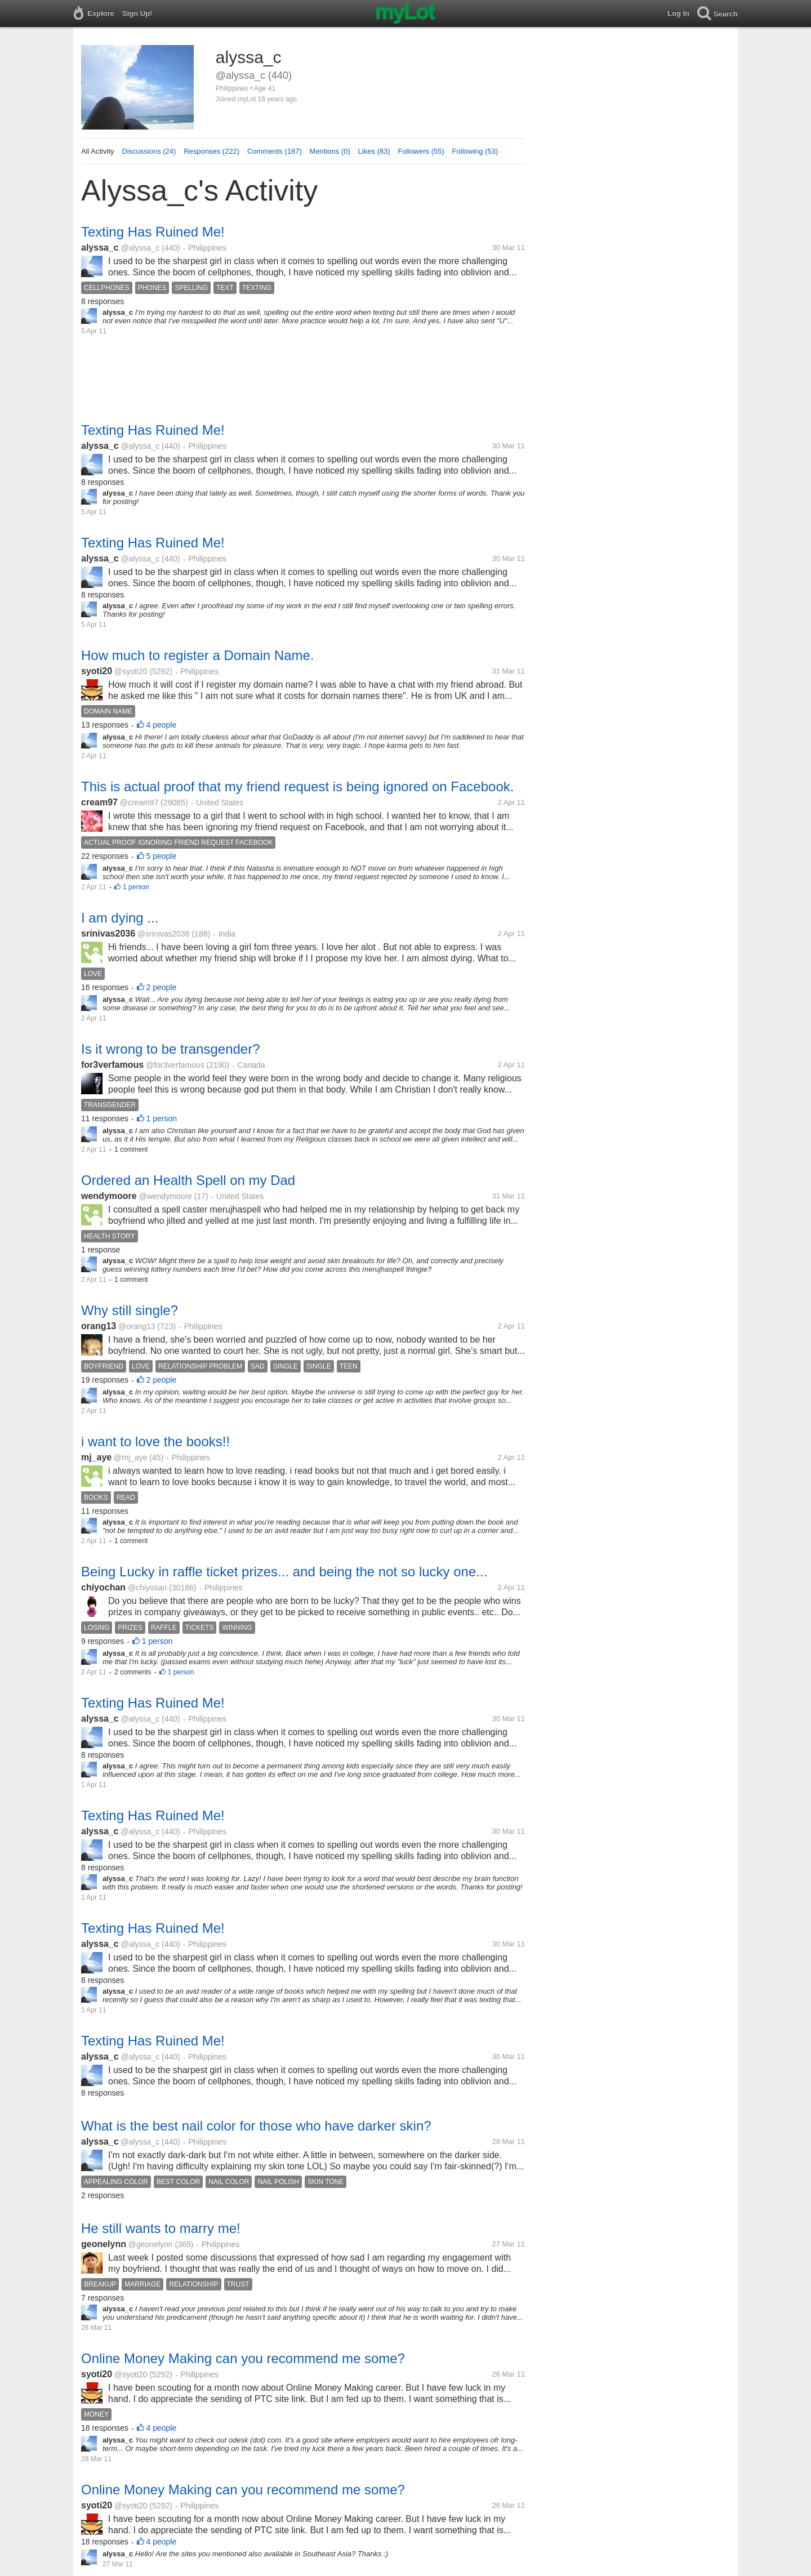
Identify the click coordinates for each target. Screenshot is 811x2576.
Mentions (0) (330, 151)
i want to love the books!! (155, 1441)
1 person (136, 887)
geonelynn (103, 2244)
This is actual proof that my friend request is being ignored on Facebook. (297, 786)
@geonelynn (150, 2244)
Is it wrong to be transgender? (170, 1049)
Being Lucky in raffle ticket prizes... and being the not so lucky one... (284, 1571)
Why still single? (129, 1310)
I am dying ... (119, 917)
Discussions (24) (149, 151)
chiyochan (103, 1587)
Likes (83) (374, 151)
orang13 (98, 1326)
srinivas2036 (108, 933)
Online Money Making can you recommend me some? (243, 2358)
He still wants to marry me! (160, 2228)
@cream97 (139, 802)
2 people (161, 987)
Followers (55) (421, 151)
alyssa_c (100, 247)
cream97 (99, 802)
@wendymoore (165, 1196)
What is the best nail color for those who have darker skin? (256, 2125)
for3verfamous (112, 1064)
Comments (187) (274, 151)
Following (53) (475, 151)
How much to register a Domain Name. (197, 655)
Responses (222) (211, 151)
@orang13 (136, 1326)
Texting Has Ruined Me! (153, 231)
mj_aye (96, 1457)
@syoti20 (131, 671)
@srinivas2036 (163, 933)
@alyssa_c (140, 247)
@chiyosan (147, 1587)
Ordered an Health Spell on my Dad (188, 1180)
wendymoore (109, 1196)
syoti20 (96, 671)
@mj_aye (130, 1457)
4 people (161, 724)
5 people (161, 856)
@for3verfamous (175, 1064)
